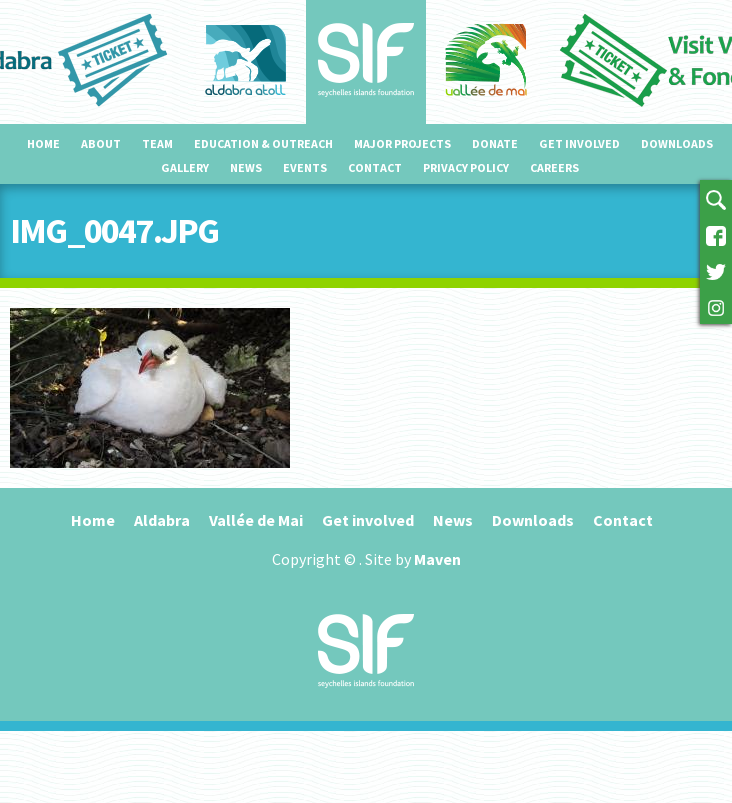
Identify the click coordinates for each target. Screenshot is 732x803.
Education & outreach (263, 143)
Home (43, 143)
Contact (375, 167)
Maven (437, 559)
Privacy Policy (466, 167)
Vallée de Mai (256, 520)
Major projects (402, 143)
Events (305, 167)
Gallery (185, 167)
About (101, 143)
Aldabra (162, 520)
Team (157, 143)
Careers (554, 167)
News (246, 167)
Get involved (579, 143)
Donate (495, 143)
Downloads (677, 143)
